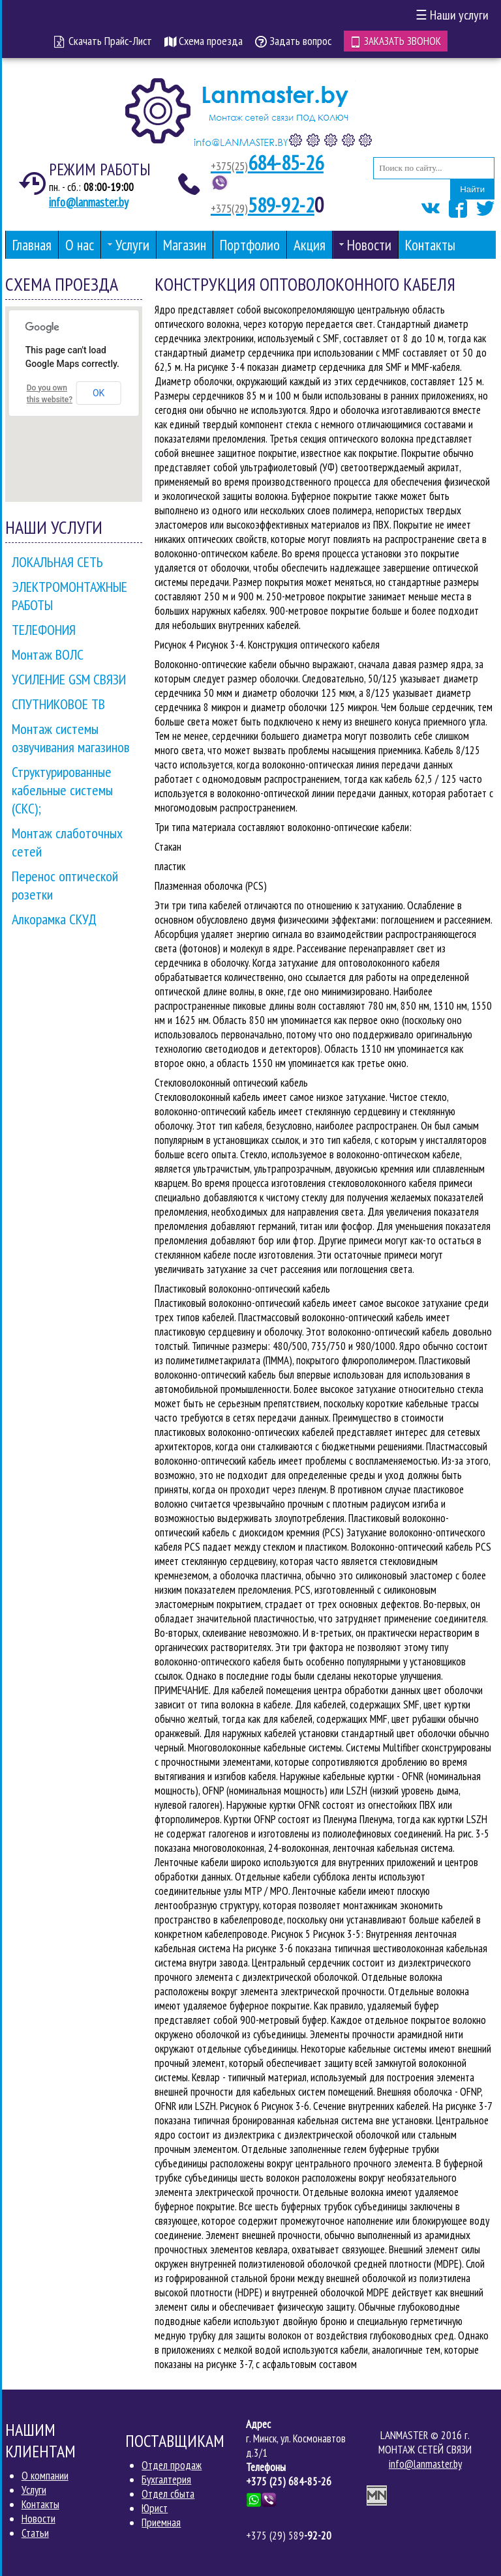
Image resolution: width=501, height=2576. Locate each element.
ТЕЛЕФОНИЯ (44, 629)
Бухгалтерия (166, 2479)
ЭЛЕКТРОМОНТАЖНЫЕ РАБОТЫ (69, 595)
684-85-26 (267, 163)
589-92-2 (262, 204)
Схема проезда (203, 40)
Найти (472, 189)
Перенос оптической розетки (65, 884)
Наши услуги (452, 15)
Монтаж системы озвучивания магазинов (70, 737)
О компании (45, 2475)
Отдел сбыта (168, 2493)
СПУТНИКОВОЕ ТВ (58, 703)
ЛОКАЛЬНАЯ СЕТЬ (57, 561)
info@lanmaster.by (89, 201)
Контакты (40, 2504)
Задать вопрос (293, 40)
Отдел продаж (172, 2464)
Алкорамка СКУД (54, 918)
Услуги (34, 2490)
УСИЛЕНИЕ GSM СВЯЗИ (69, 678)
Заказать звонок (395, 40)
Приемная (161, 2522)
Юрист (155, 2507)
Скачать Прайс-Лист (103, 40)
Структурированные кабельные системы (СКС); (62, 789)
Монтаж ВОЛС (48, 654)
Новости (38, 2518)
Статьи (35, 2533)
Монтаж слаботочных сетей (67, 841)
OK (98, 392)
